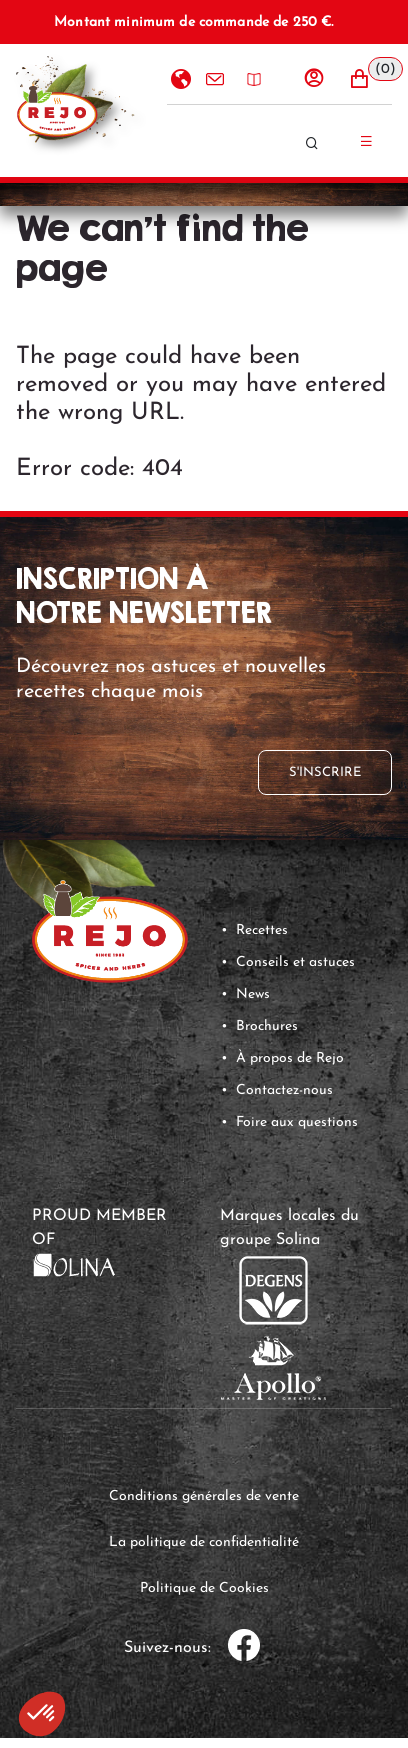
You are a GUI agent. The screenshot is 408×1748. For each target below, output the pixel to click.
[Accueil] (57, 110)
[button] (369, 79)
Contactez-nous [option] (213, 79)
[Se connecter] (324, 78)
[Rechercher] (326, 143)
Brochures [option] (252, 79)
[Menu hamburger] (370, 141)
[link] (74, 1265)
